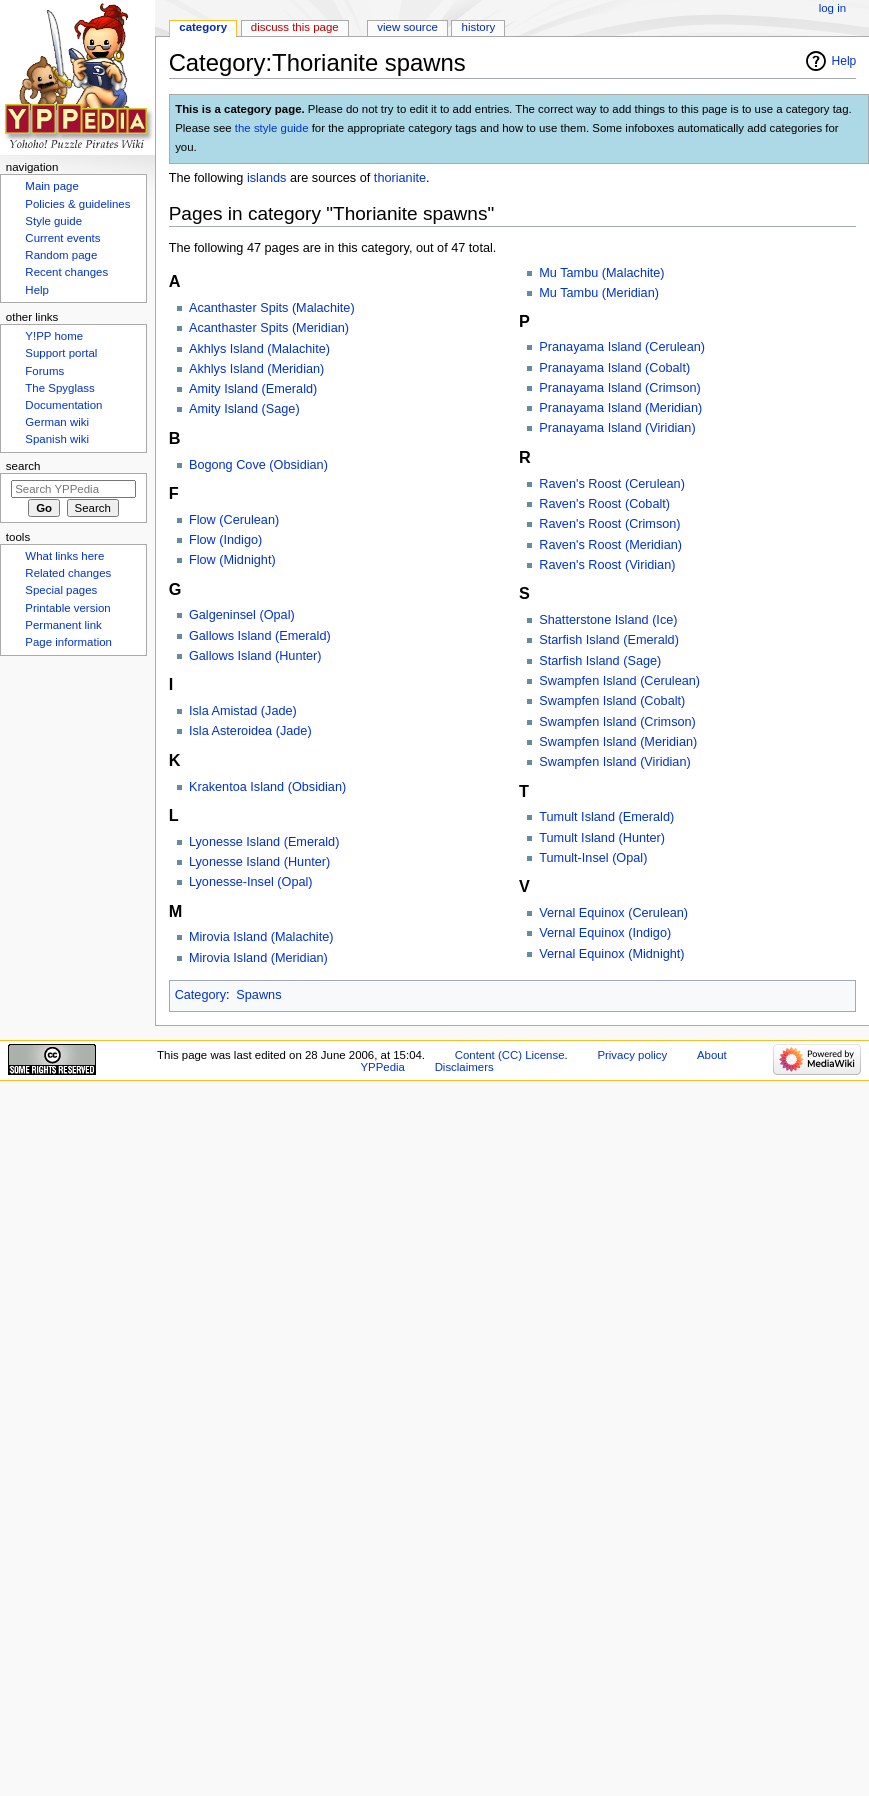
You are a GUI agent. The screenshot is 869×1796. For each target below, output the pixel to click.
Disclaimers (464, 1067)
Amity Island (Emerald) (253, 389)
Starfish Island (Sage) (600, 661)
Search (23, 466)
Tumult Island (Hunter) (602, 838)
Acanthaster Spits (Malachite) (272, 308)
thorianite (400, 178)
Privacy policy (632, 1055)
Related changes (68, 573)
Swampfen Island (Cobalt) (612, 701)
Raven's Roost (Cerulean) (612, 484)
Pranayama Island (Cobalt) (614, 368)
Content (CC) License (510, 1055)
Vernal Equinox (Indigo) (605, 933)
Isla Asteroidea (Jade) (250, 731)
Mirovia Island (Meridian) (258, 958)
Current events (62, 238)
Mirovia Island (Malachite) (261, 937)
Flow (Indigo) (225, 540)
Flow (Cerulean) (234, 520)
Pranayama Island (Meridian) (620, 408)
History (479, 27)
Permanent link (63, 625)
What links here (64, 556)
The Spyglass (59, 388)
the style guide (272, 128)
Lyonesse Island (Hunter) (259, 862)
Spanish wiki (57, 439)
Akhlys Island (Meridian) (256, 369)
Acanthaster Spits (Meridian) (269, 328)
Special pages (61, 590)
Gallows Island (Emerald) (260, 636)
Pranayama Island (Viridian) (617, 428)
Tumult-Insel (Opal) (593, 858)
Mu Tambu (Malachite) (601, 273)
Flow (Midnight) (232, 560)
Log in (832, 8)
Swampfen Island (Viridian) (614, 762)
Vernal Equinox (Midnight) (611, 954)
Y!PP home (54, 336)
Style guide (53, 221)
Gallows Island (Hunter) (255, 656)
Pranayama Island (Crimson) (619, 388)
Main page (52, 186)
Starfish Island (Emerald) (609, 640)
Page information (68, 642)
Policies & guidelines (77, 204)
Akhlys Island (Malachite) (259, 349)
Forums (44, 371)
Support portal (61, 353)
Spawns (258, 995)
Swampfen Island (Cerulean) (619, 681)
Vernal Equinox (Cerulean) (613, 913)
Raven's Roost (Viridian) (607, 565)
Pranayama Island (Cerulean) (622, 347)
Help (844, 61)
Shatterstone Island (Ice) (608, 620)
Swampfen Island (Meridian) (618, 742)
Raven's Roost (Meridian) (610, 545)
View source (407, 27)
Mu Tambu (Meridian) (599, 293)
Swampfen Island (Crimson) (617, 722)
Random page (61, 255)
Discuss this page (295, 27)
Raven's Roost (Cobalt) (604, 504)
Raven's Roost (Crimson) (609, 524)
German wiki (57, 422)
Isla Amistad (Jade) (243, 711)
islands (267, 178)
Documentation (63, 405)
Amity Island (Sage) (244, 409)
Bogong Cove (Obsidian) (258, 465)
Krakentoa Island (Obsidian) (267, 787)
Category (200, 995)
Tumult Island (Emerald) (606, 817)
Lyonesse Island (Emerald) (264, 842)
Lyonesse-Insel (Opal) (251, 882)
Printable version (67, 608)
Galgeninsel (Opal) (242, 615)
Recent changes (66, 272)
